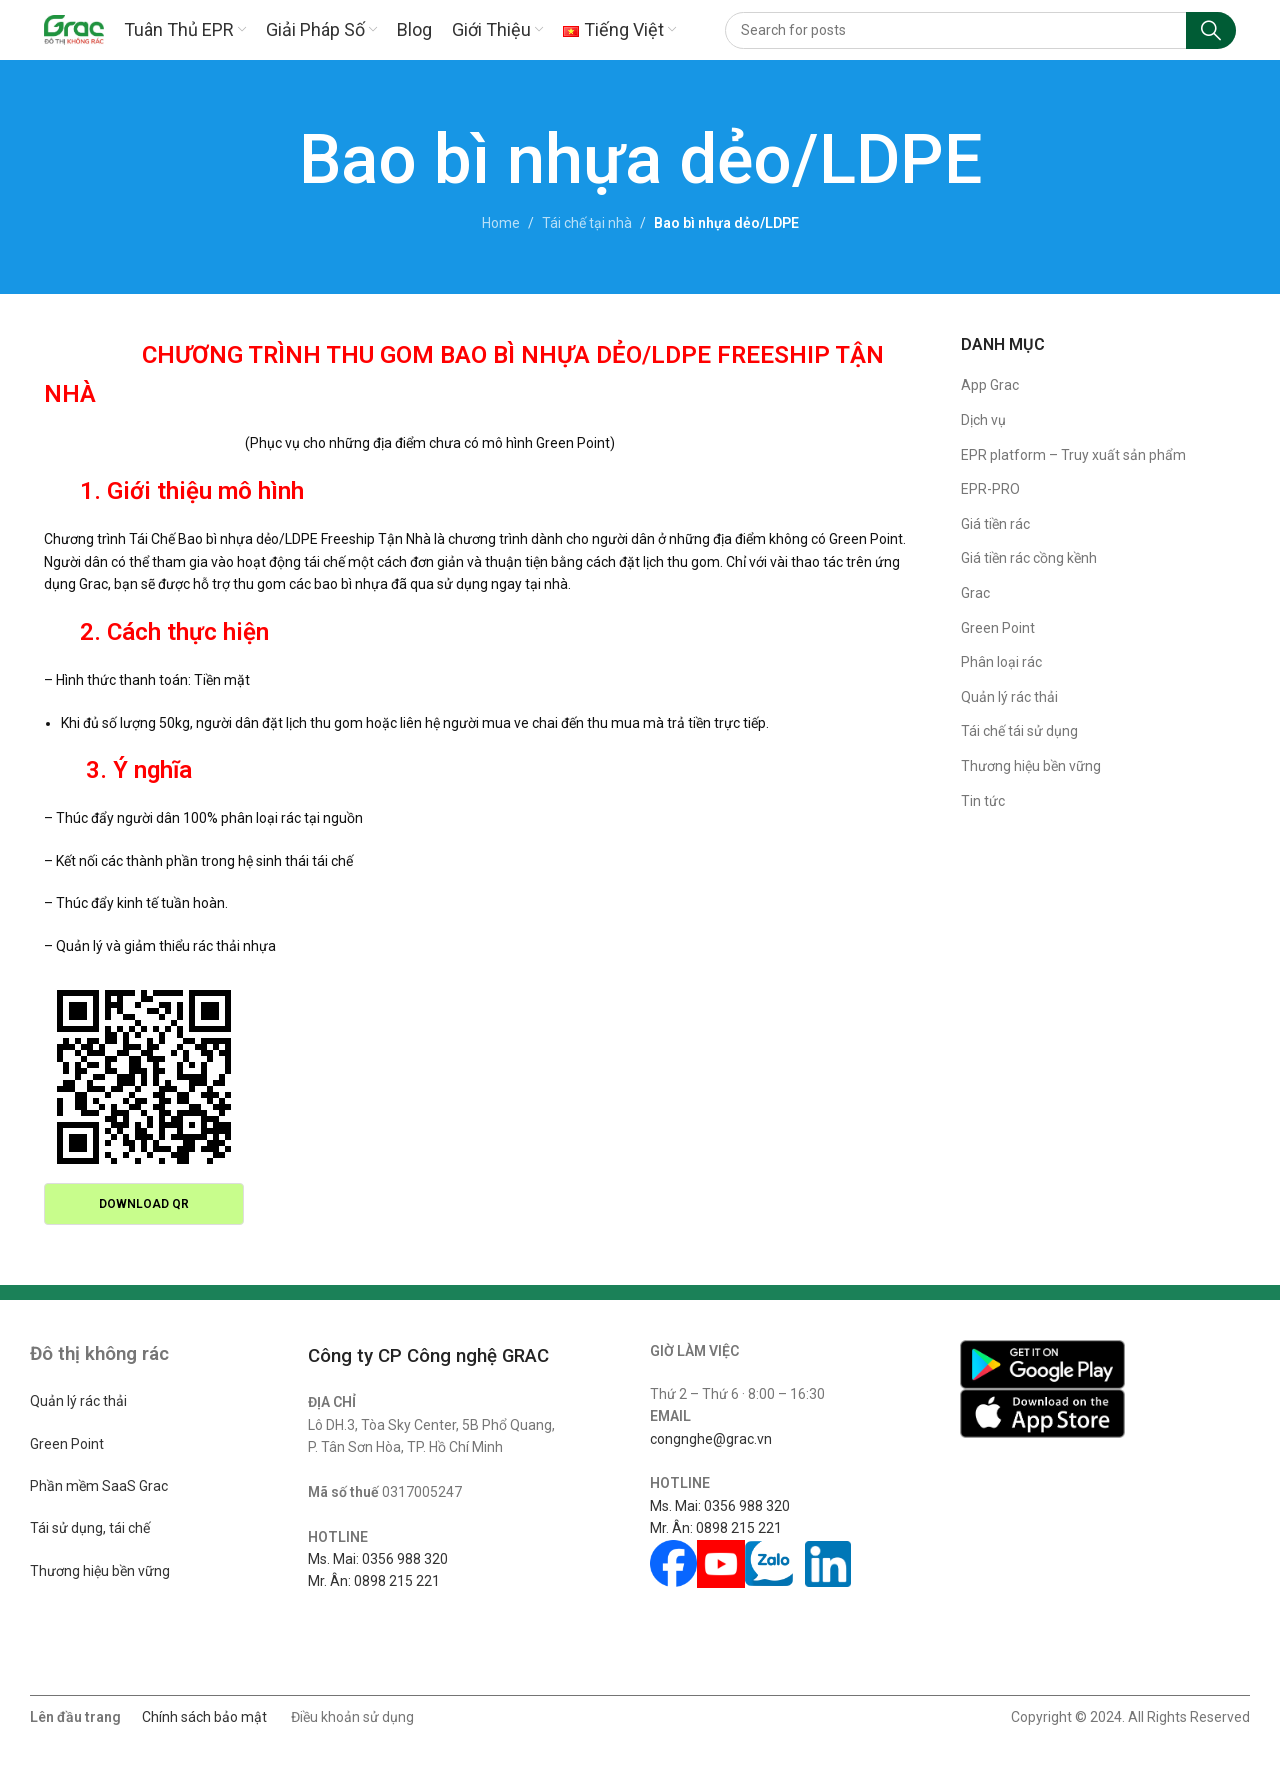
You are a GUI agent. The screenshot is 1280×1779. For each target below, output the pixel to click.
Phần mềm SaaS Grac (99, 1486)
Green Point (998, 628)
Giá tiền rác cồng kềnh (1029, 558)
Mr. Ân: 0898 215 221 (374, 1581)
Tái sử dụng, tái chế (90, 1528)
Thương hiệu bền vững (1031, 766)
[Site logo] (74, 29)
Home (501, 223)
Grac (975, 593)
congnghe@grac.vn (711, 1439)
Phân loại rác (1001, 662)
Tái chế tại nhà (587, 223)
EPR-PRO (990, 489)
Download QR (144, 1204)
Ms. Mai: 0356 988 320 (378, 1559)
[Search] (980, 30)
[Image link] (1042, 1363)
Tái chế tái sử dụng (1019, 731)
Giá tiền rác (995, 524)
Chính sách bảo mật (204, 1717)
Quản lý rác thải (1009, 697)
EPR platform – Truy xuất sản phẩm (1073, 455)
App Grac (990, 385)
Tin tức (983, 801)
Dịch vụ (983, 420)
